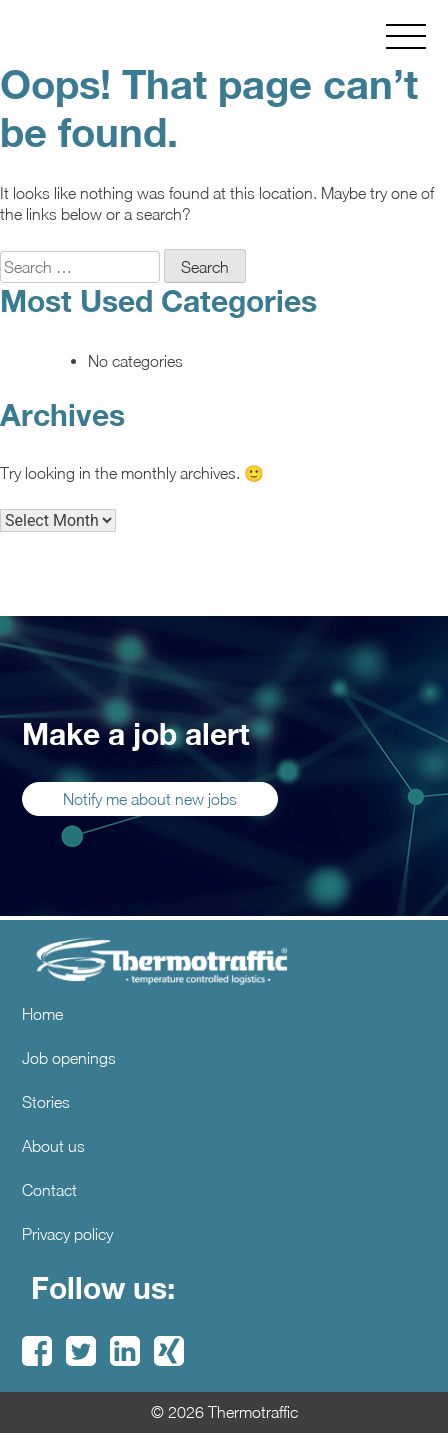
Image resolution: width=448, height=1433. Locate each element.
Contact (49, 1190)
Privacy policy (67, 1234)
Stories (46, 1102)
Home (42, 1014)
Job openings (69, 1058)
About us (53, 1146)
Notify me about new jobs (150, 799)
